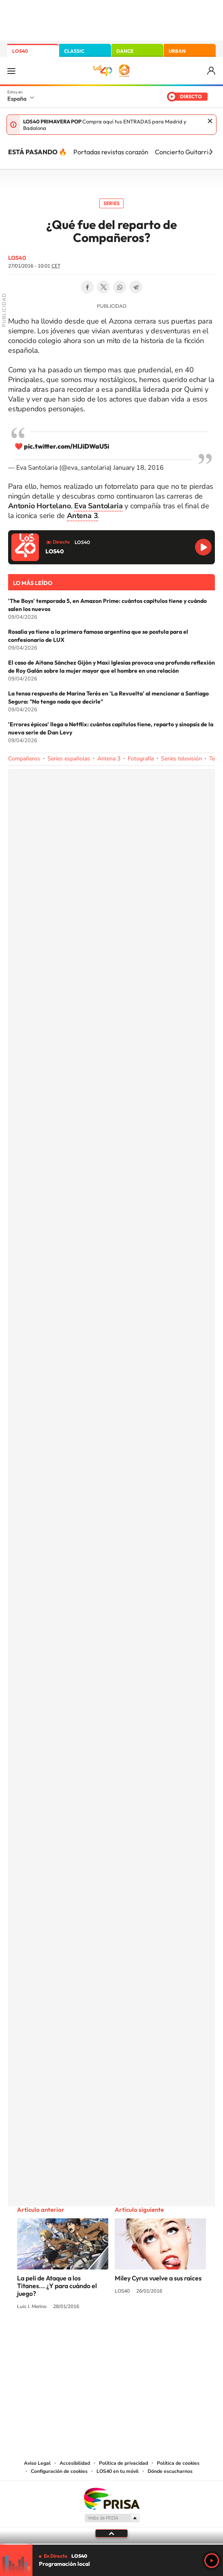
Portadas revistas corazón (110, 152)
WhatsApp (119, 287)
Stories (160, 2337)
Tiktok (79, 2337)
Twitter (103, 287)
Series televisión (181, 758)
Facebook (87, 287)
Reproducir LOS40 (203, 547)
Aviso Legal (37, 2463)
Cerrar (210, 121)
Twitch (143, 2337)
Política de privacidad (123, 2463)
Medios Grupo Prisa (112, 2518)
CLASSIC (74, 51)
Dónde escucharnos (170, 2471)
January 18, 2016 (138, 467)
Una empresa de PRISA (111, 2498)
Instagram (62, 2337)
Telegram (135, 287)
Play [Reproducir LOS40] (211, 2560)
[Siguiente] (211, 152)
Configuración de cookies (59, 2471)
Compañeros (24, 758)
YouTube (95, 2337)
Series (111, 203)
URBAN (177, 51)
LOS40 (20, 51)
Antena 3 (108, 758)
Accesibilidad (75, 2463)
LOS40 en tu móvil (117, 2471)
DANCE (124, 51)
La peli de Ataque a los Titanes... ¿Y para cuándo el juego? (57, 2285)
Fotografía (141, 758)
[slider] (111, 2544)
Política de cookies (178, 2463)
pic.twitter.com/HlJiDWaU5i (66, 446)
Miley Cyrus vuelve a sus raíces (158, 2278)
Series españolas (68, 758)
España (16, 98)
